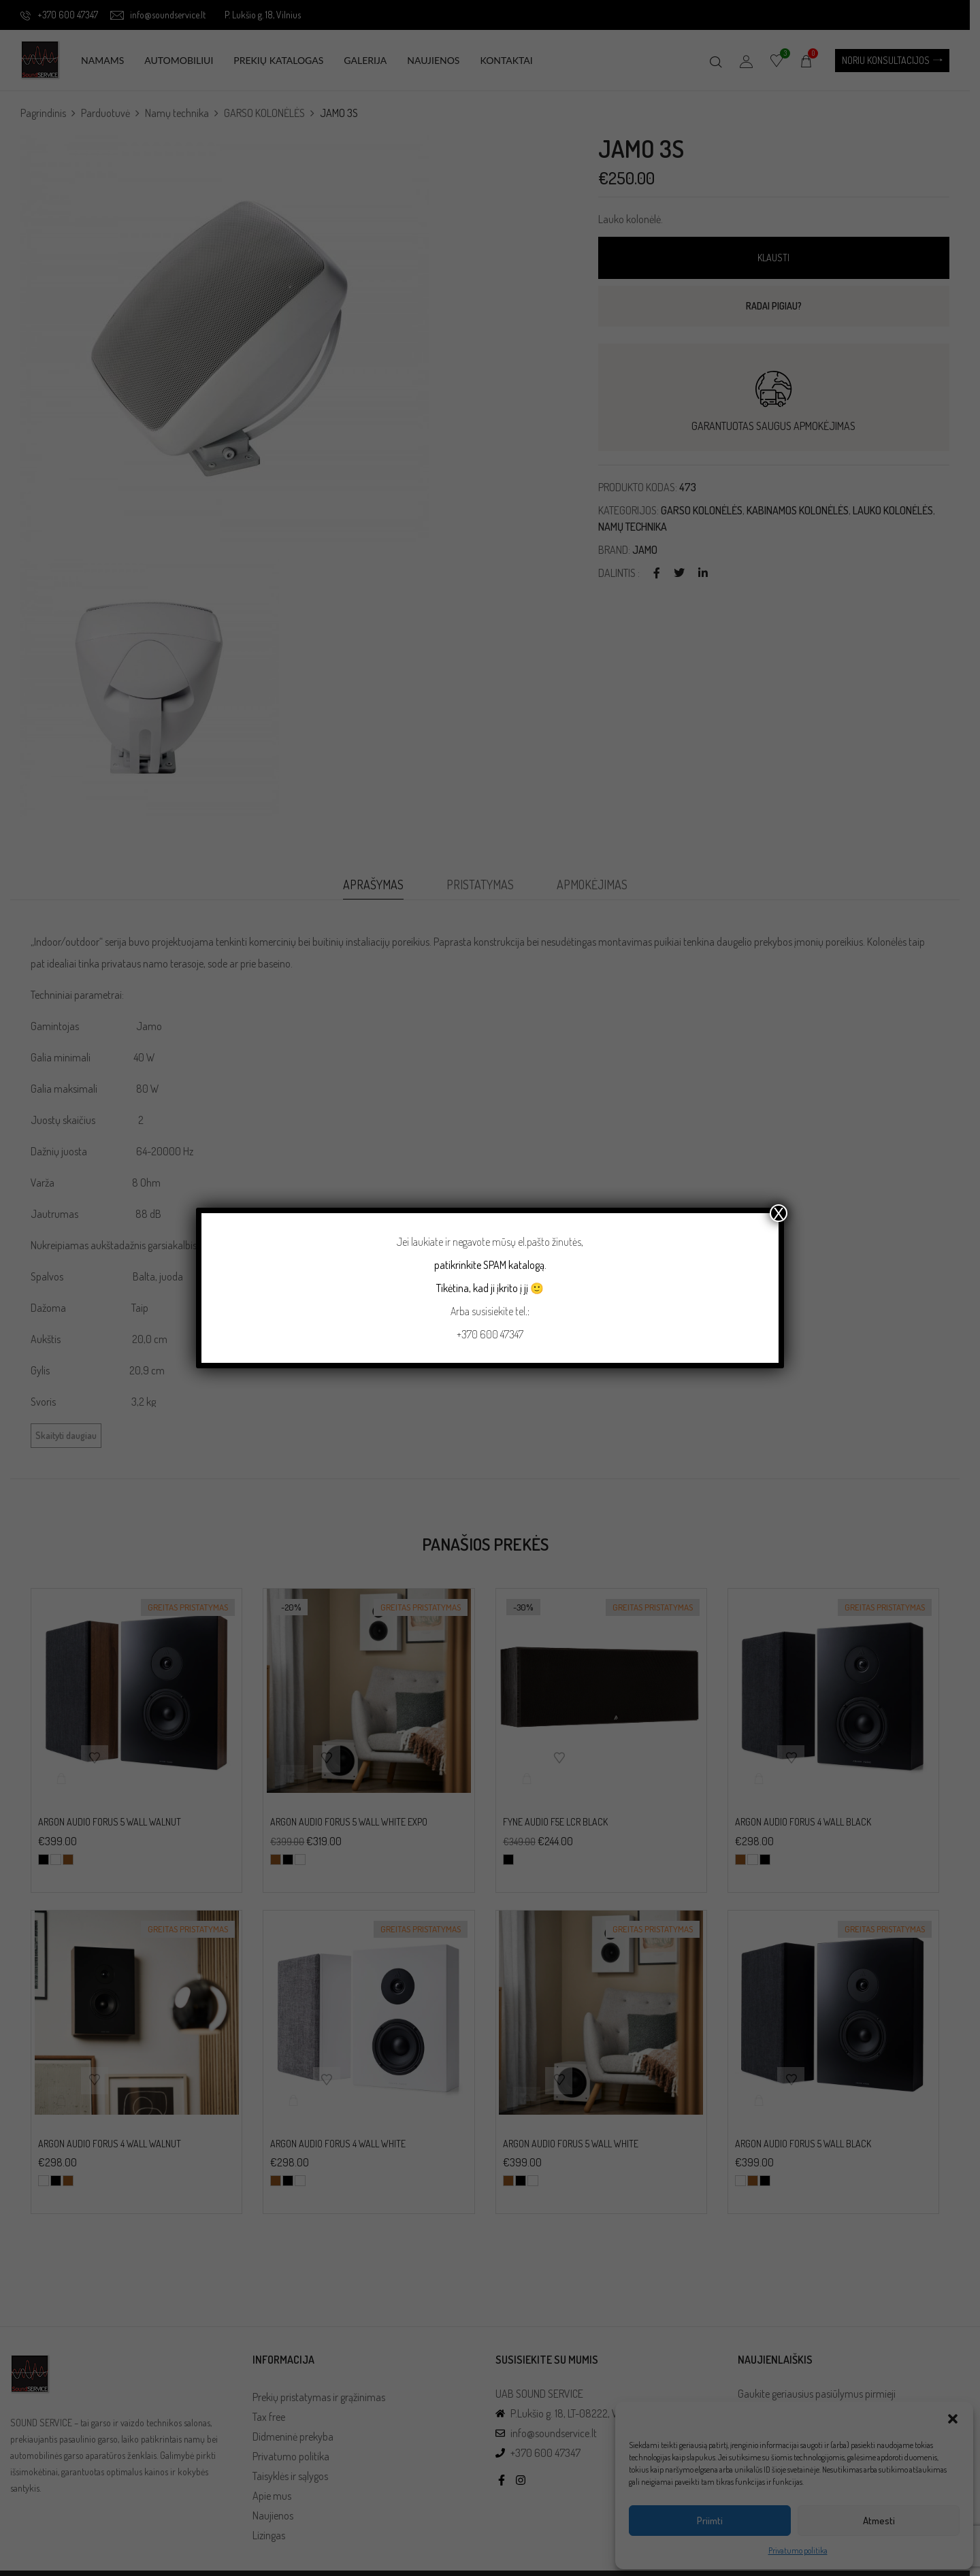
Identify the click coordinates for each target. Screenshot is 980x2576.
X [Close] (778, 1213)
